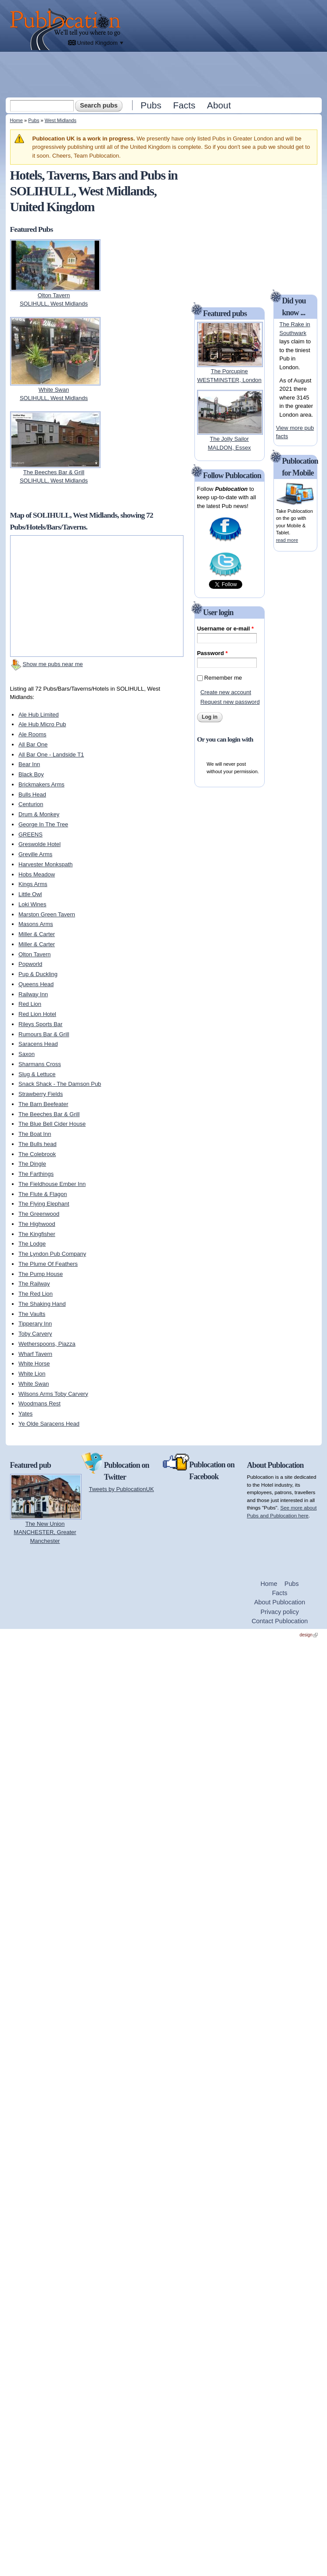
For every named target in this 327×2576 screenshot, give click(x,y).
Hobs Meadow (36, 874)
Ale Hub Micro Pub (42, 724)
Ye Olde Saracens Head (48, 1423)
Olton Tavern (34, 954)
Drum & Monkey (38, 814)
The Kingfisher (36, 1234)
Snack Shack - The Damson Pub (59, 1084)
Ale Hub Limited (38, 714)
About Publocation (279, 1602)
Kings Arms (32, 884)
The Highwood (36, 1224)
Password (212, 653)
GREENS (30, 834)
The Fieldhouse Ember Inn (52, 1184)
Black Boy (31, 774)
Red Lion (29, 1004)
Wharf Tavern (35, 1354)
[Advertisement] (164, 115)
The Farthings (36, 1174)
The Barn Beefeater (43, 1104)
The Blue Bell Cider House (52, 1123)
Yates (25, 1413)
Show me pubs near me (53, 664)
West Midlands (60, 120)
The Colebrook (37, 1154)
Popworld (30, 964)
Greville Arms (35, 854)
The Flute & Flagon (42, 1194)
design (309, 1634)
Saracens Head (38, 1044)
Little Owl (30, 894)
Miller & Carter (36, 934)
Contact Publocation (280, 1621)
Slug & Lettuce (37, 1074)
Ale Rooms (32, 734)
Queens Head (36, 984)
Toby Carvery (35, 1333)
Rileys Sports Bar (40, 1024)
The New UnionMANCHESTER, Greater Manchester (45, 1532)
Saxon (26, 1054)
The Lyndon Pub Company (52, 1253)
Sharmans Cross (39, 1064)
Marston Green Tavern (46, 914)
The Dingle (32, 1163)
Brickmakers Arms (41, 784)
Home (16, 120)
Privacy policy (279, 1611)
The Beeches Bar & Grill (48, 1114)
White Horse (34, 1363)
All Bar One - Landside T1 (51, 754)
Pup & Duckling (37, 974)
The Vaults (31, 1314)
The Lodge (32, 1243)
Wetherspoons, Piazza (46, 1343)
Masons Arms (35, 924)
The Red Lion (35, 1293)
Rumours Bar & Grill (43, 1034)
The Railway (34, 1283)
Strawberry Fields (40, 1094)
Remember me (223, 677)
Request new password (229, 702)
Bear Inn (29, 764)
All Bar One (32, 744)
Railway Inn (33, 994)
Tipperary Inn (35, 1323)
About (219, 105)
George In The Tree (43, 824)
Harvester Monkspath (45, 864)
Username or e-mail (225, 628)
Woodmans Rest (39, 1403)
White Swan (33, 1383)
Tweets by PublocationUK (121, 1489)
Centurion (30, 804)
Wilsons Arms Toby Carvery (53, 1394)
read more (287, 540)
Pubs (150, 105)
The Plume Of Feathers (48, 1264)
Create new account (225, 692)
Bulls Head (32, 794)
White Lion (31, 1373)
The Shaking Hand (42, 1304)
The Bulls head (37, 1144)
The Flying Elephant (43, 1203)
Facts (184, 105)
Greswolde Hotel (39, 844)
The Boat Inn (34, 1134)
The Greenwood (38, 1214)
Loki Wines (32, 904)
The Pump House (40, 1274)
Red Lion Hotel (37, 1014)
